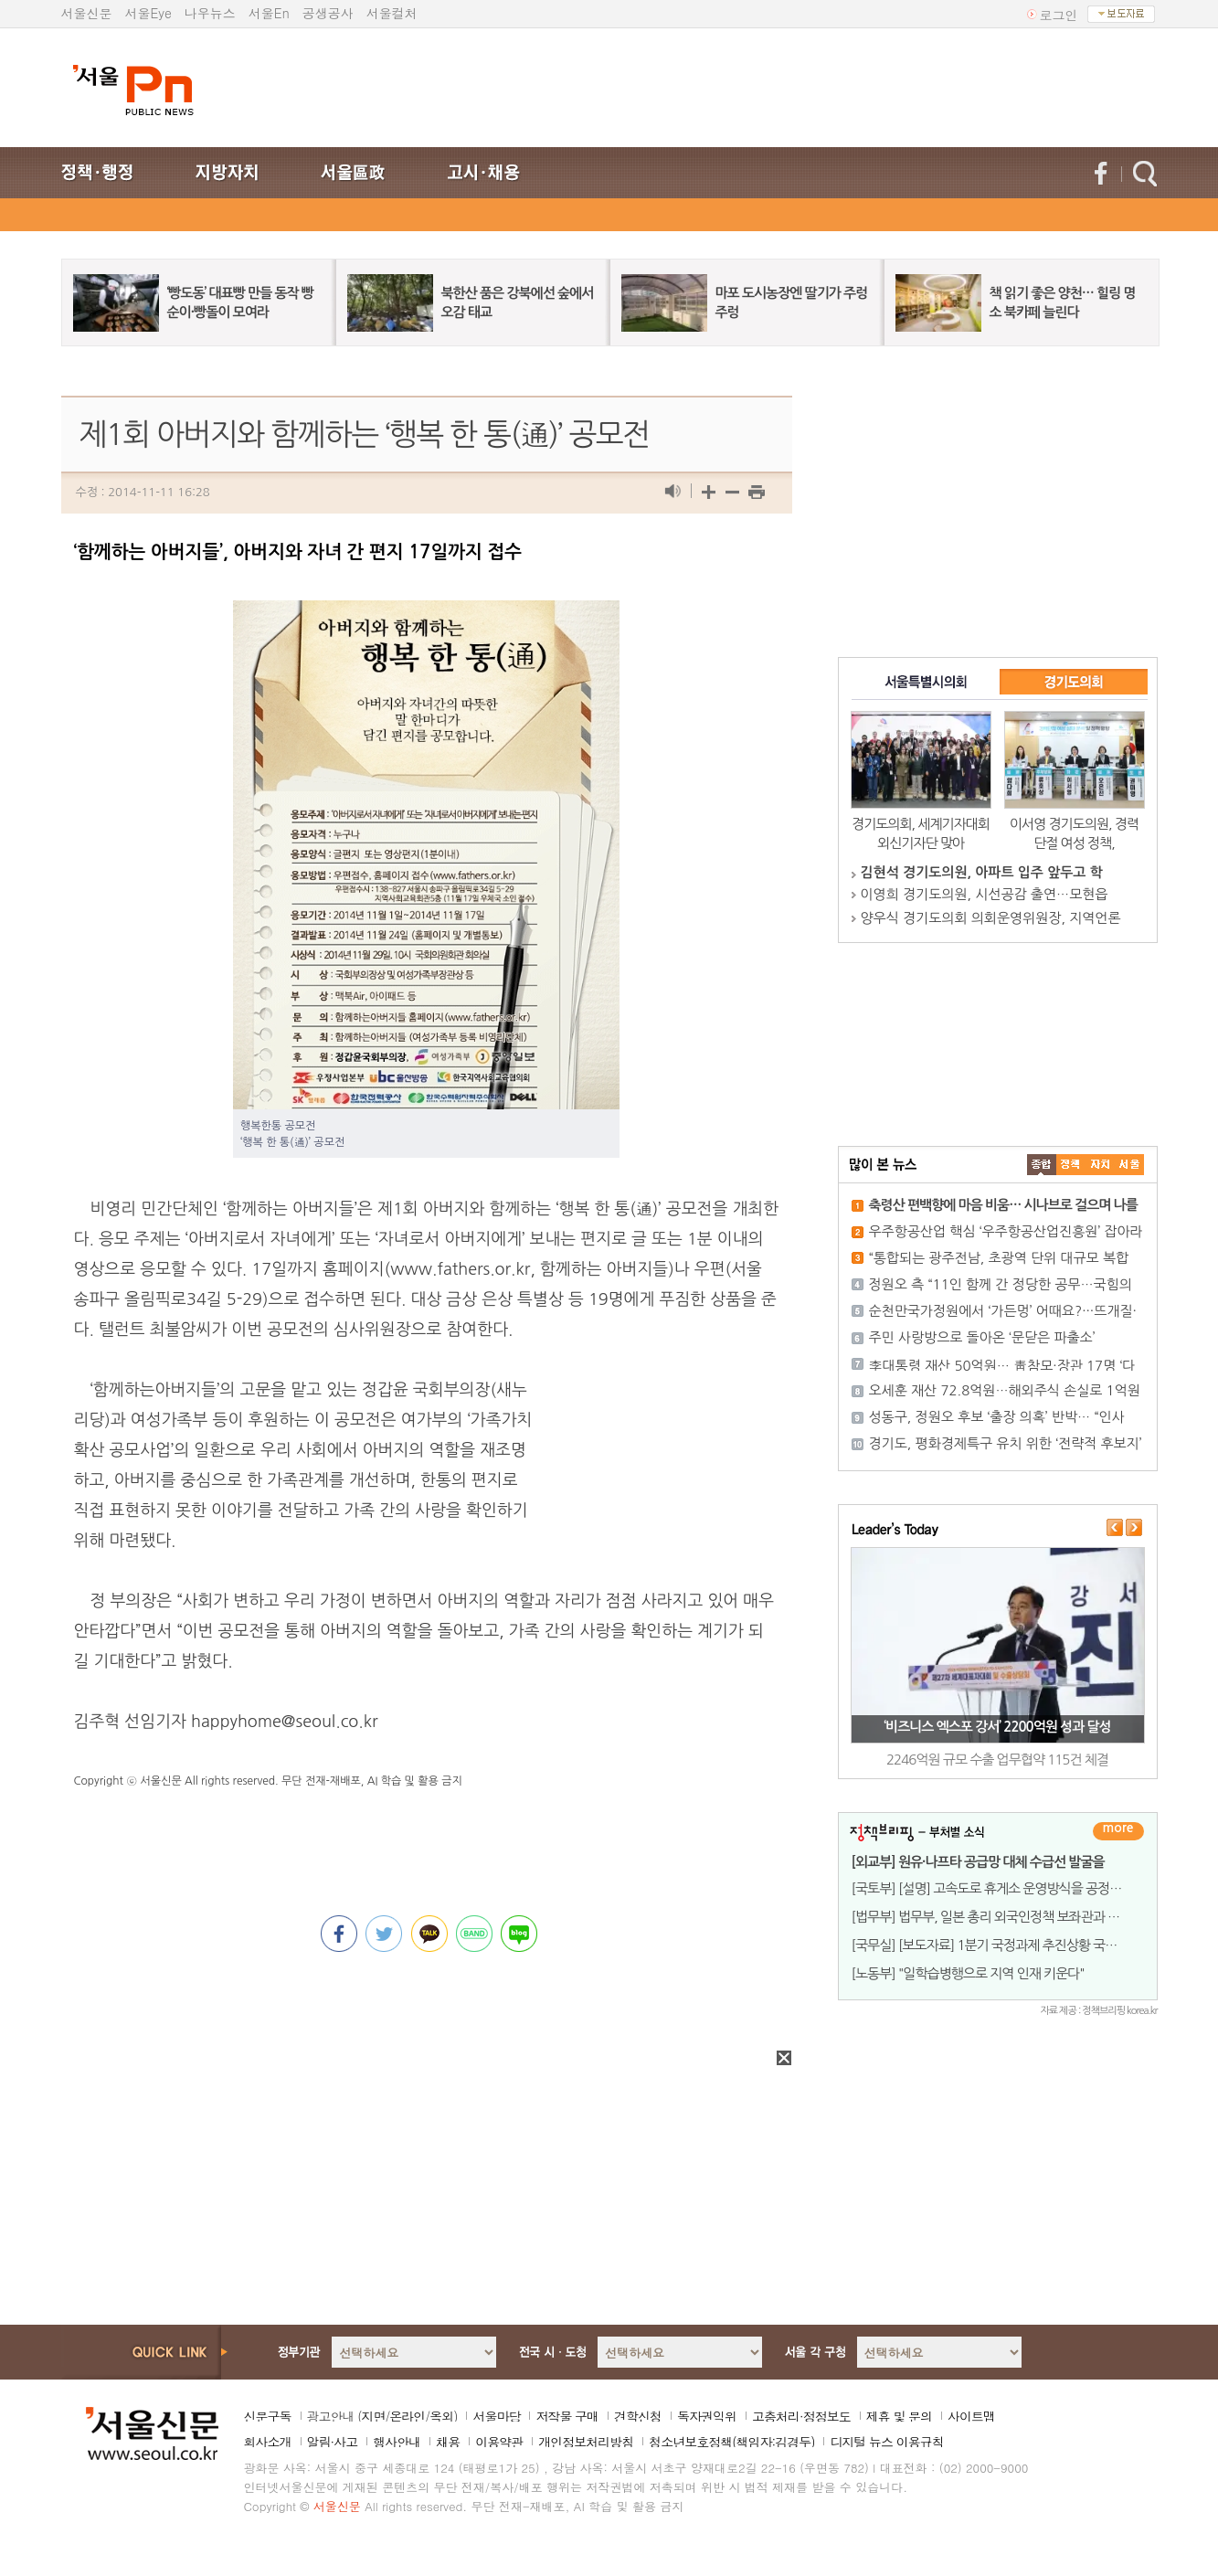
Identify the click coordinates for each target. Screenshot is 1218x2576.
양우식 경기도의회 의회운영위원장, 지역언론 (991, 918)
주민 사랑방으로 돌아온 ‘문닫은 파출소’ (982, 1337)
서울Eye (148, 13)
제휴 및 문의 (899, 2416)
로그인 (1059, 14)
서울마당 (496, 2416)
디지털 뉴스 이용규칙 (886, 2442)
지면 (373, 2416)
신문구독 (267, 2416)
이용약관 (499, 2442)
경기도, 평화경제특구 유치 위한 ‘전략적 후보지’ (1005, 1443)
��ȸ (1129, 1164)
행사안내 (396, 2442)
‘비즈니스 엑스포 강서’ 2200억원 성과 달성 (997, 1726)
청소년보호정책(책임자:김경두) (731, 2442)
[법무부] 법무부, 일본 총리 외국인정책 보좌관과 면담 (992, 1917)
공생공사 (328, 13)
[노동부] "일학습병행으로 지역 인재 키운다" (968, 1973)
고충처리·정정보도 (801, 2416)
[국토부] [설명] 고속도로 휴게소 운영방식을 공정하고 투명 (1006, 1888)
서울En (269, 13)
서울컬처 (392, 13)
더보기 (1118, 1831)
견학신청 (638, 2416)
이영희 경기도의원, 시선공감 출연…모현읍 (984, 894)
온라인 (407, 2416)
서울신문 (86, 13)
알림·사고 (332, 2442)
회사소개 (267, 2442)
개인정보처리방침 (585, 2442)
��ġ (1071, 1164)
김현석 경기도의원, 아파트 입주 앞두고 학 (982, 872)
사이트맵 (971, 2416)
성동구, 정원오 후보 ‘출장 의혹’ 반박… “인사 (997, 1417)
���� (1041, 1164)
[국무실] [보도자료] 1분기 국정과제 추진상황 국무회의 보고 (1010, 1945)
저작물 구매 (566, 2416)
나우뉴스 (210, 13)
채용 (448, 2442)
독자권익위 (706, 2416)
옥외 (441, 2416)
